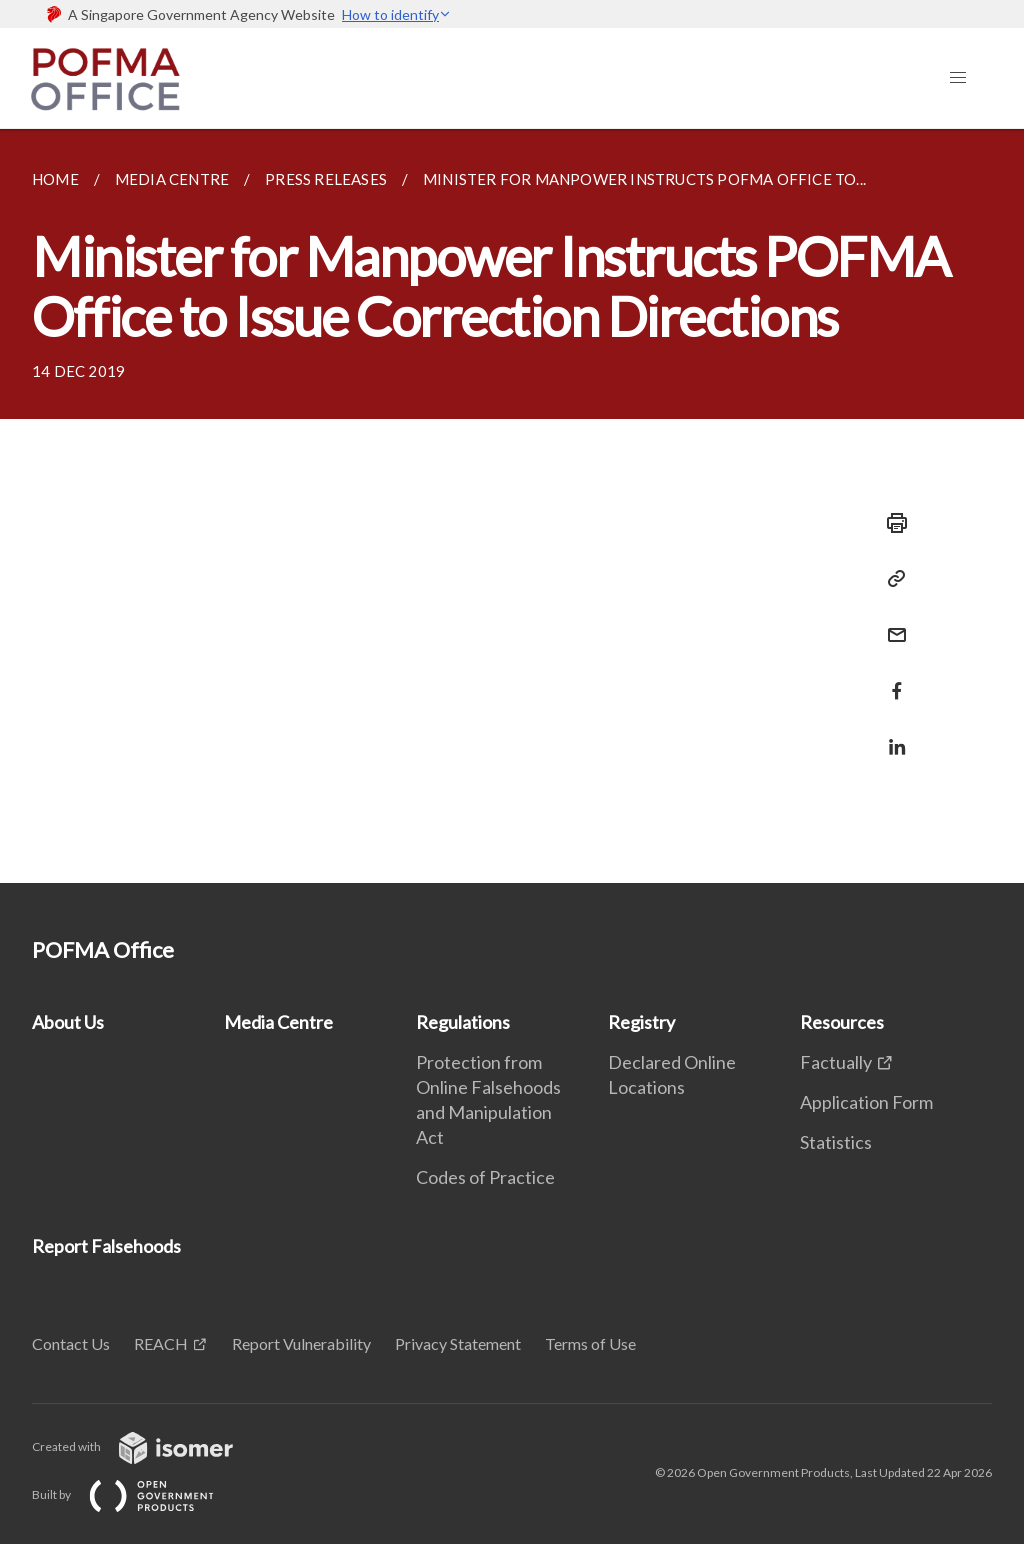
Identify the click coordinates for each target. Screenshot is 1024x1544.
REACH (161, 1343)
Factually (836, 1062)
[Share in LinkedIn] (891, 734)
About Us (68, 1022)
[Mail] (891, 622)
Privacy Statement (458, 1343)
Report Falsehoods (106, 1246)
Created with (148, 1446)
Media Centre (278, 1022)
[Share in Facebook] (891, 678)
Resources (842, 1022)
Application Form (866, 1102)
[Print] (891, 523)
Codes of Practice (485, 1177)
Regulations (463, 1022)
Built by (139, 1494)
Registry (641, 1022)
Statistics (836, 1142)
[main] (512, 506)
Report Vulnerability (301, 1343)
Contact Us (71, 1343)
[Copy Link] (891, 579)
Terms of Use (590, 1343)
